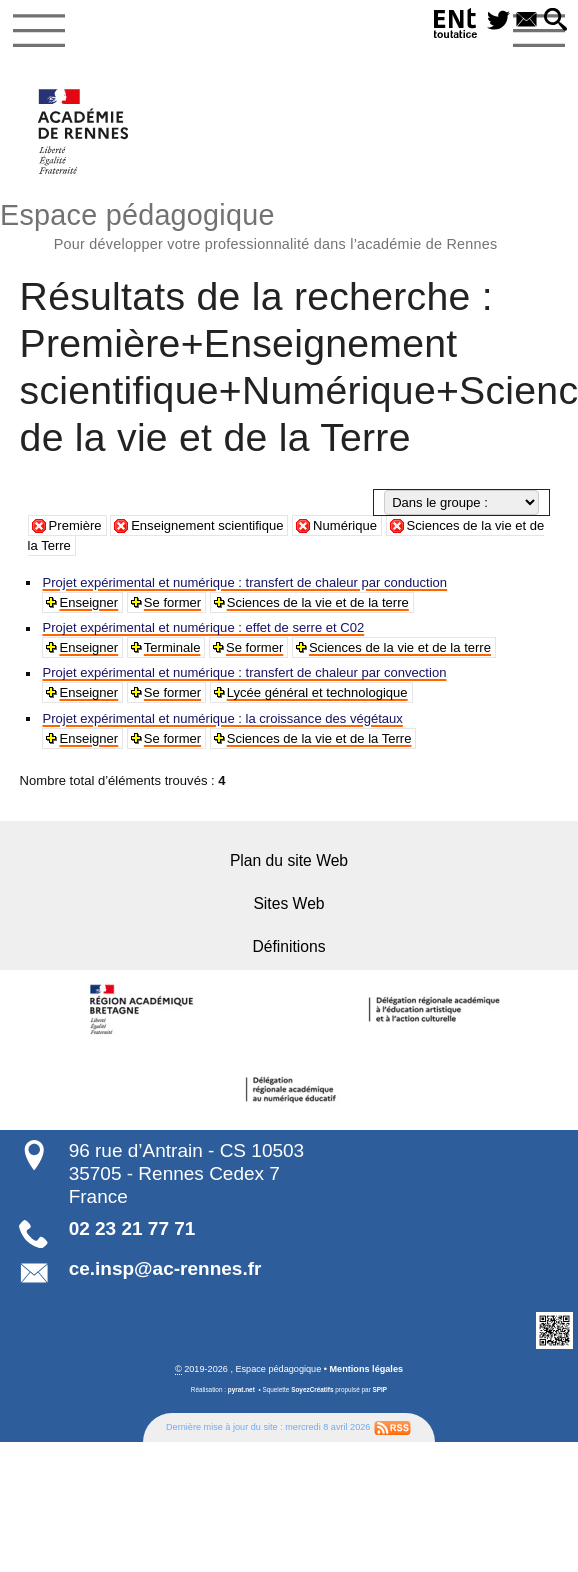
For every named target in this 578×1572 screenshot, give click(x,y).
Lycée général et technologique (314, 692)
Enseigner (88, 602)
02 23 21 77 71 (132, 1226)
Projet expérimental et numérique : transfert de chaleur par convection (241, 672)
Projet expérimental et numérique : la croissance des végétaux (220, 718)
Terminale (171, 647)
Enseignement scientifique (207, 525)
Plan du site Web (289, 859)
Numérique (345, 525)
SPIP (380, 1388)
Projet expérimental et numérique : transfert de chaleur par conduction (241, 582)
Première (75, 525)
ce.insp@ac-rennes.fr (165, 1266)
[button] (556, 21)
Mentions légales (367, 1367)
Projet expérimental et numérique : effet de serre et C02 (201, 627)
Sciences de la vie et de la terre (315, 602)
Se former (171, 602)
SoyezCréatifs (312, 1388)
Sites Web (289, 902)
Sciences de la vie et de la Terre (316, 738)
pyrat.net (241, 1388)
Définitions (289, 945)
